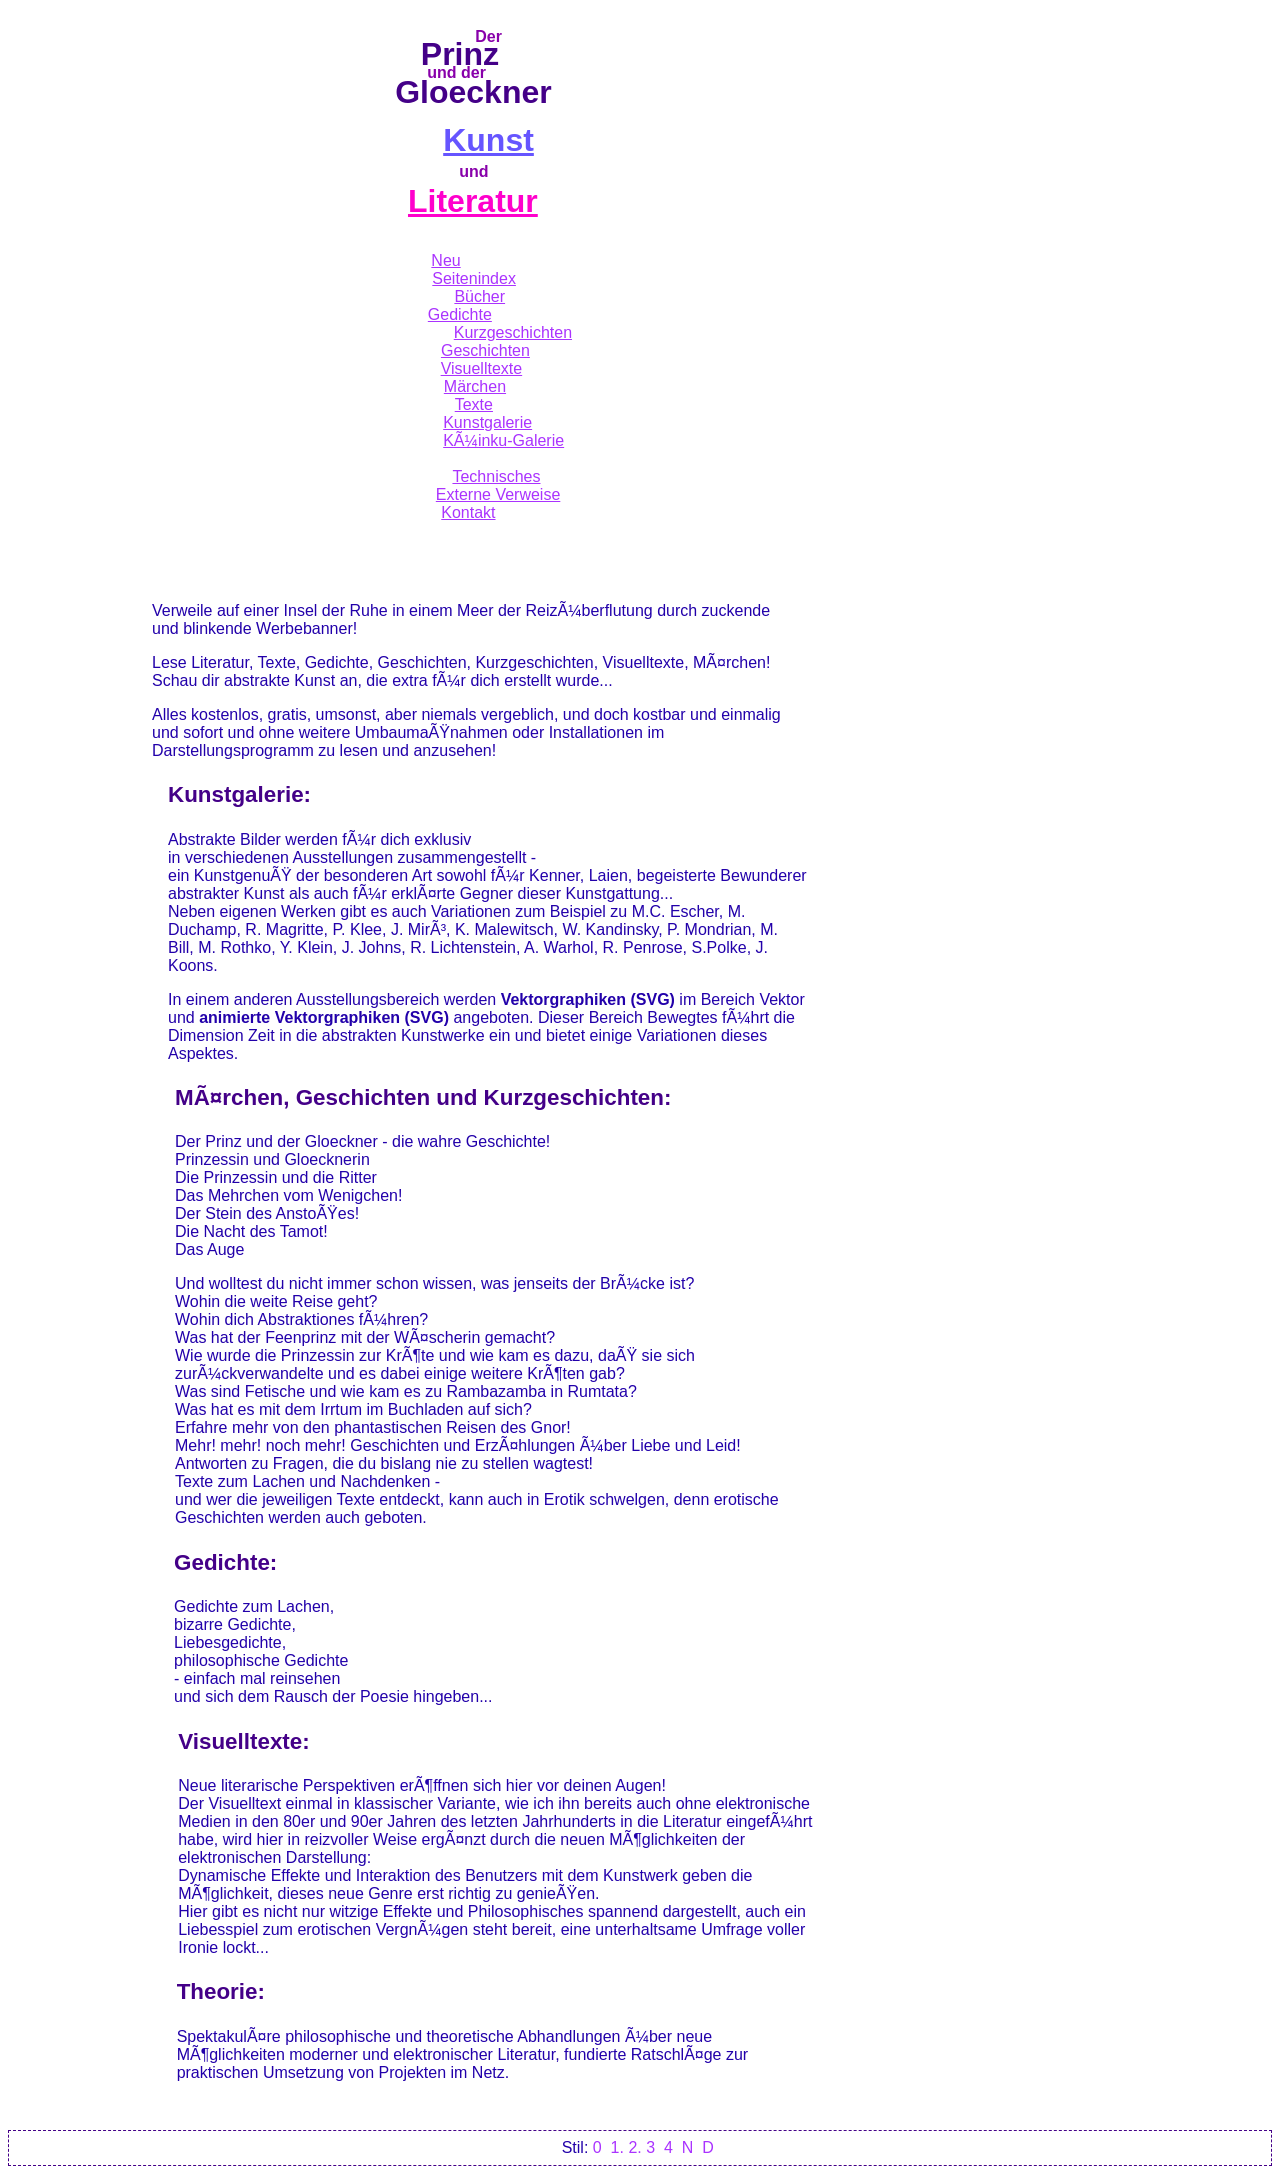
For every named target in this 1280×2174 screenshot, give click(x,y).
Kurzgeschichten (513, 332)
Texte (474, 404)
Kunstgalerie (487, 422)
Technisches (496, 476)
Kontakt (468, 512)
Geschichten (485, 350)
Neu (445, 260)
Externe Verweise (498, 494)
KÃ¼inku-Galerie (503, 440)
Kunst (488, 140)
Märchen (475, 386)
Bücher (479, 296)
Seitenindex (474, 278)
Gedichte (460, 314)
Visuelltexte (482, 368)
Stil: (575, 2147)
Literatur (473, 201)
